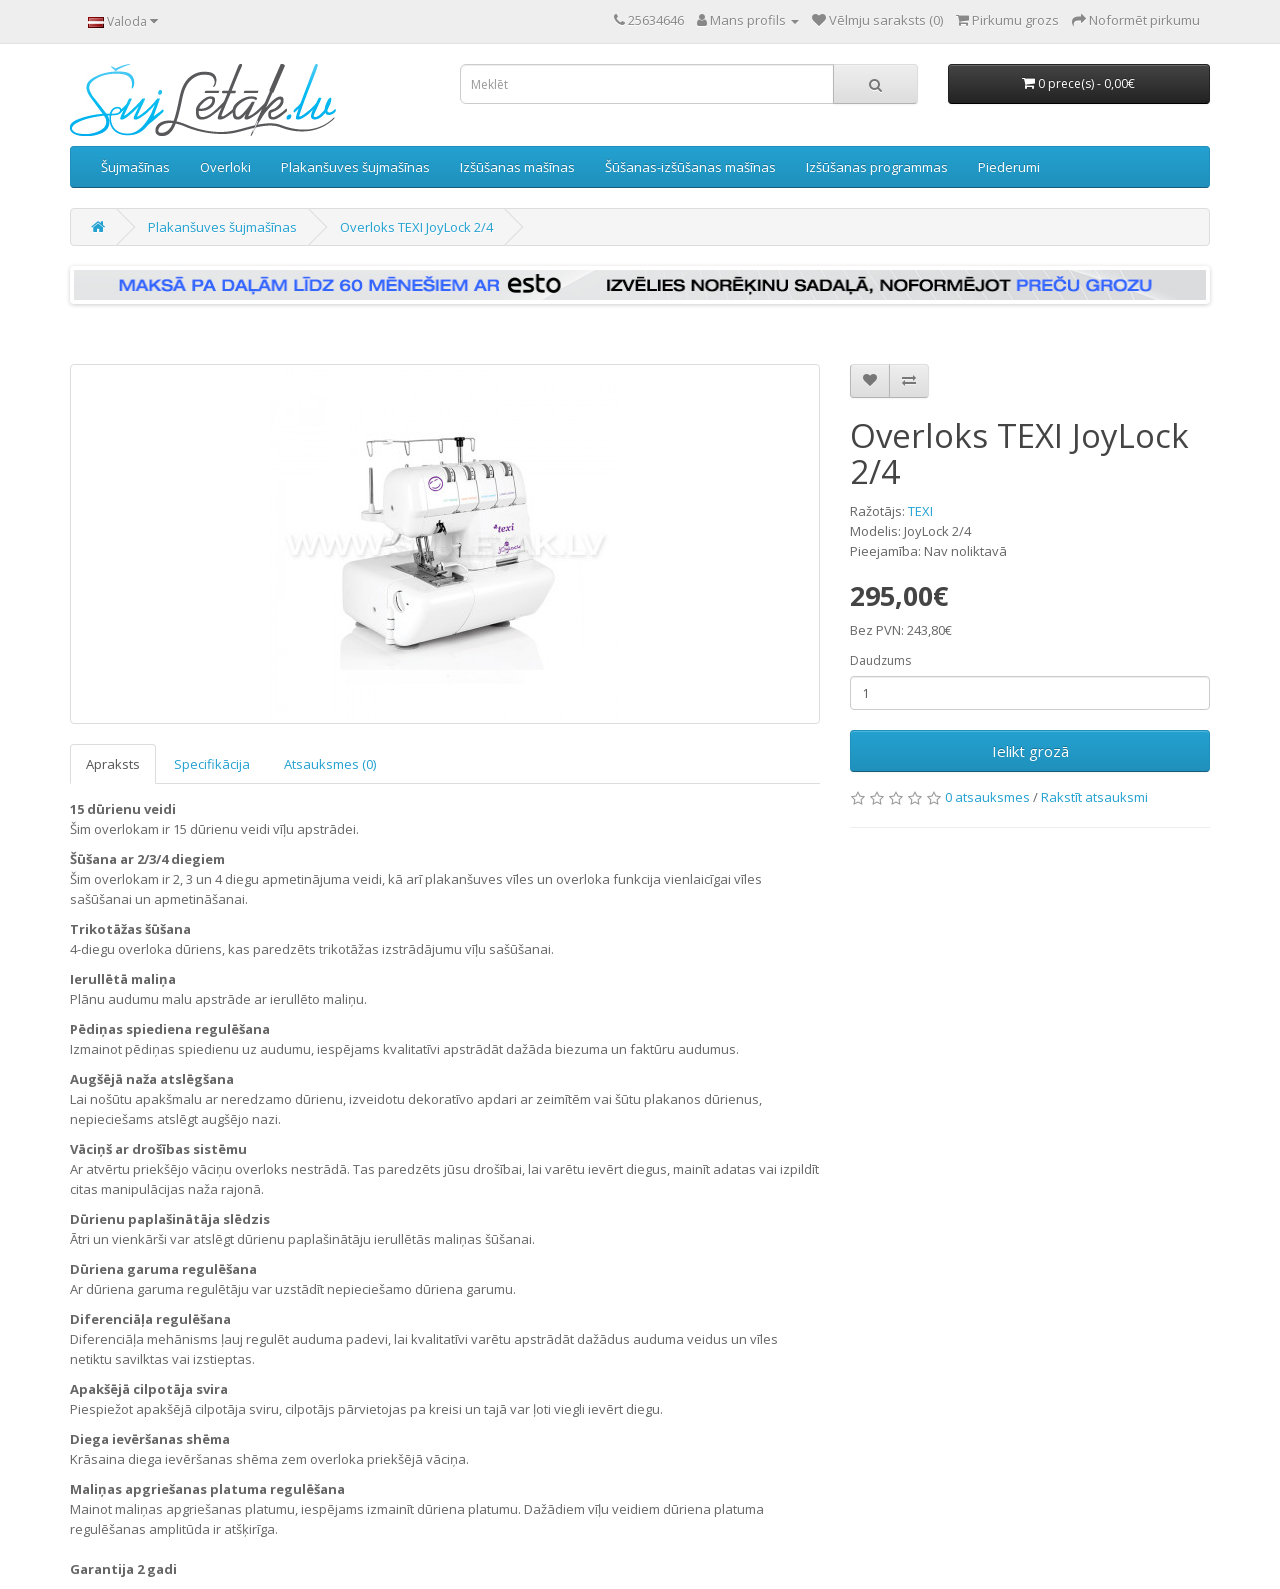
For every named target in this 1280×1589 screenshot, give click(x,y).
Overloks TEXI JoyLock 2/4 (416, 227)
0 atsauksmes (987, 797)
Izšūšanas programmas (877, 167)
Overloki (225, 167)
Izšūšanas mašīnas (517, 167)
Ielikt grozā (1030, 751)
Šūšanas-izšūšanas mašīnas (690, 167)
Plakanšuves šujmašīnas (355, 167)
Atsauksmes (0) (330, 764)
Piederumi (1009, 167)
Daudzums (880, 660)
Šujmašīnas (135, 167)
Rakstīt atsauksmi (1094, 797)
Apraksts (113, 764)
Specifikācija (212, 764)
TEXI (920, 511)
